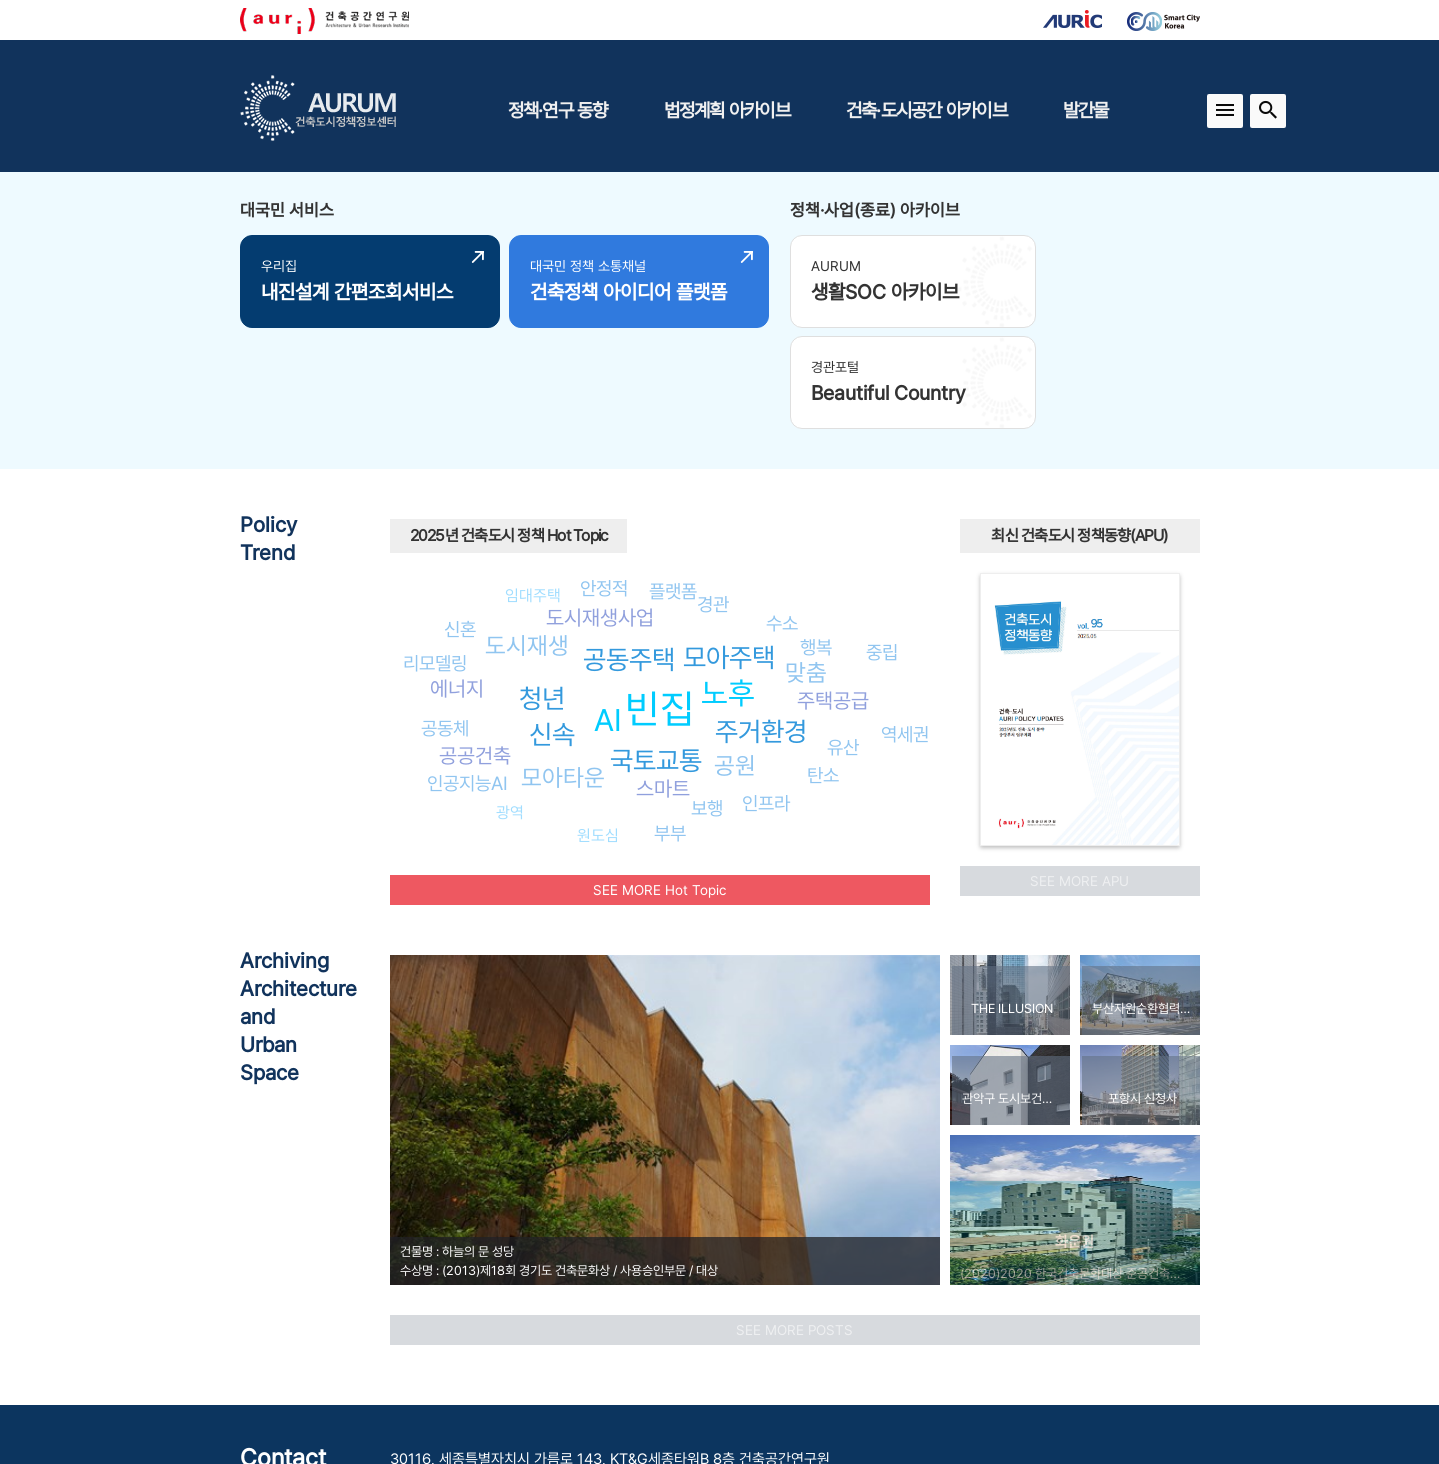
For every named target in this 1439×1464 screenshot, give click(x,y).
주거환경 (761, 619)
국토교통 (656, 649)
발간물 (1086, 110)
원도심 (598, 723)
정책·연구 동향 (558, 110)
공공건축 (475, 643)
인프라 (766, 691)
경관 (713, 493)
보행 (707, 697)
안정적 (604, 477)
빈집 (660, 597)
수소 (782, 511)
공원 (735, 653)
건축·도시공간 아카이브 (926, 110)
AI (608, 609)
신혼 (460, 518)
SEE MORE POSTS (794, 1218)
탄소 (823, 664)
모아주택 (729, 546)
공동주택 (629, 547)
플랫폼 (673, 480)
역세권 (905, 623)
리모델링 (435, 551)
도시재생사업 (600, 506)
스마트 (663, 677)
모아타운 (563, 666)
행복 (816, 536)
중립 (882, 540)
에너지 (457, 577)
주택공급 (833, 588)
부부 (670, 721)
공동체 (445, 617)
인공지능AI (467, 672)
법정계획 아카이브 (727, 110)
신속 (552, 623)
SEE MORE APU (1079, 769)
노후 (728, 581)
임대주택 (533, 483)
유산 (843, 636)
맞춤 (806, 561)
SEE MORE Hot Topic (659, 778)
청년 (542, 586)
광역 (510, 700)
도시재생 (527, 534)
